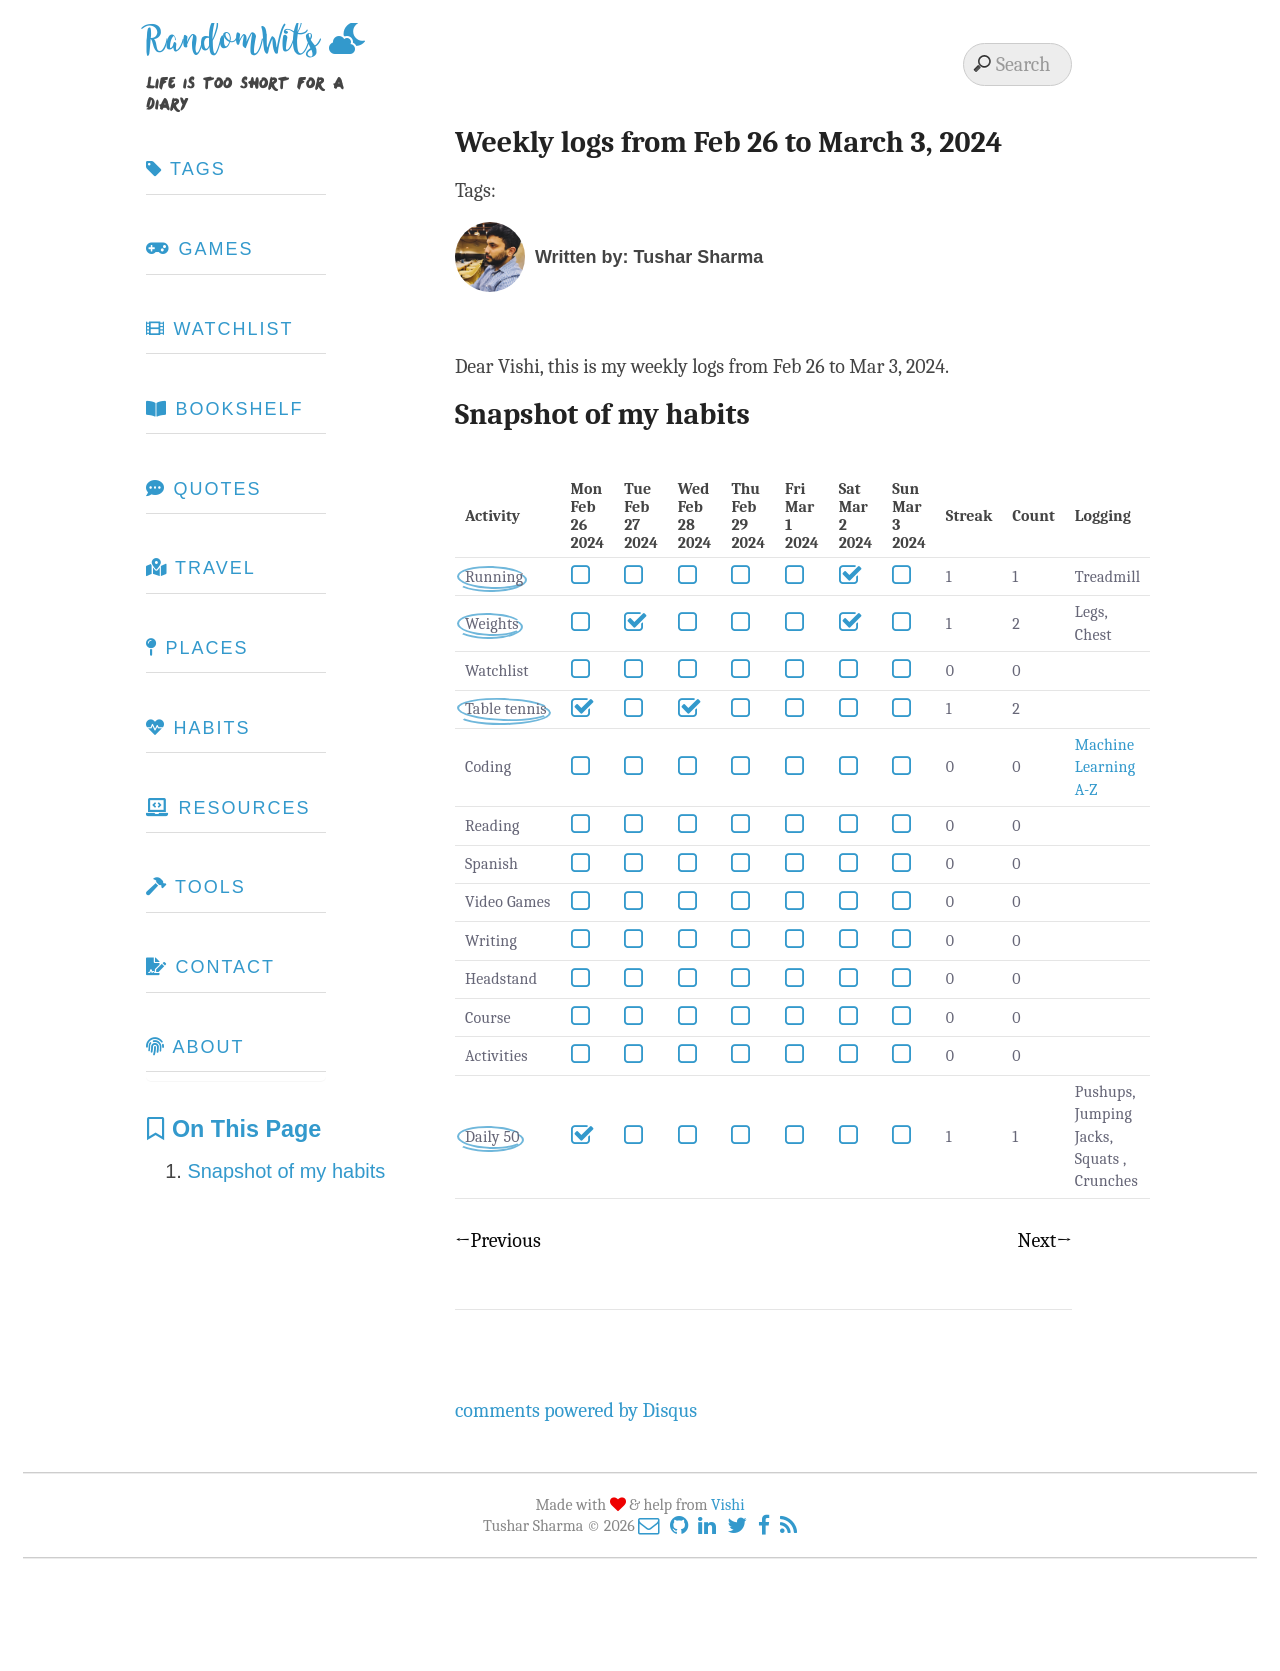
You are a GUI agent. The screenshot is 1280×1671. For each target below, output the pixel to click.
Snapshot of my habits (286, 1171)
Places (197, 648)
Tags (185, 169)
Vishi (728, 1505)
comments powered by (576, 1410)
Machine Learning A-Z (1105, 767)
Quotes (203, 489)
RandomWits (237, 48)
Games (199, 249)
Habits (198, 728)
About (195, 1047)
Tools (195, 887)
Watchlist (219, 329)
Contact (210, 967)
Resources (228, 808)
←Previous (498, 1240)
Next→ (1045, 1240)
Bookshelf (224, 409)
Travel (200, 568)
